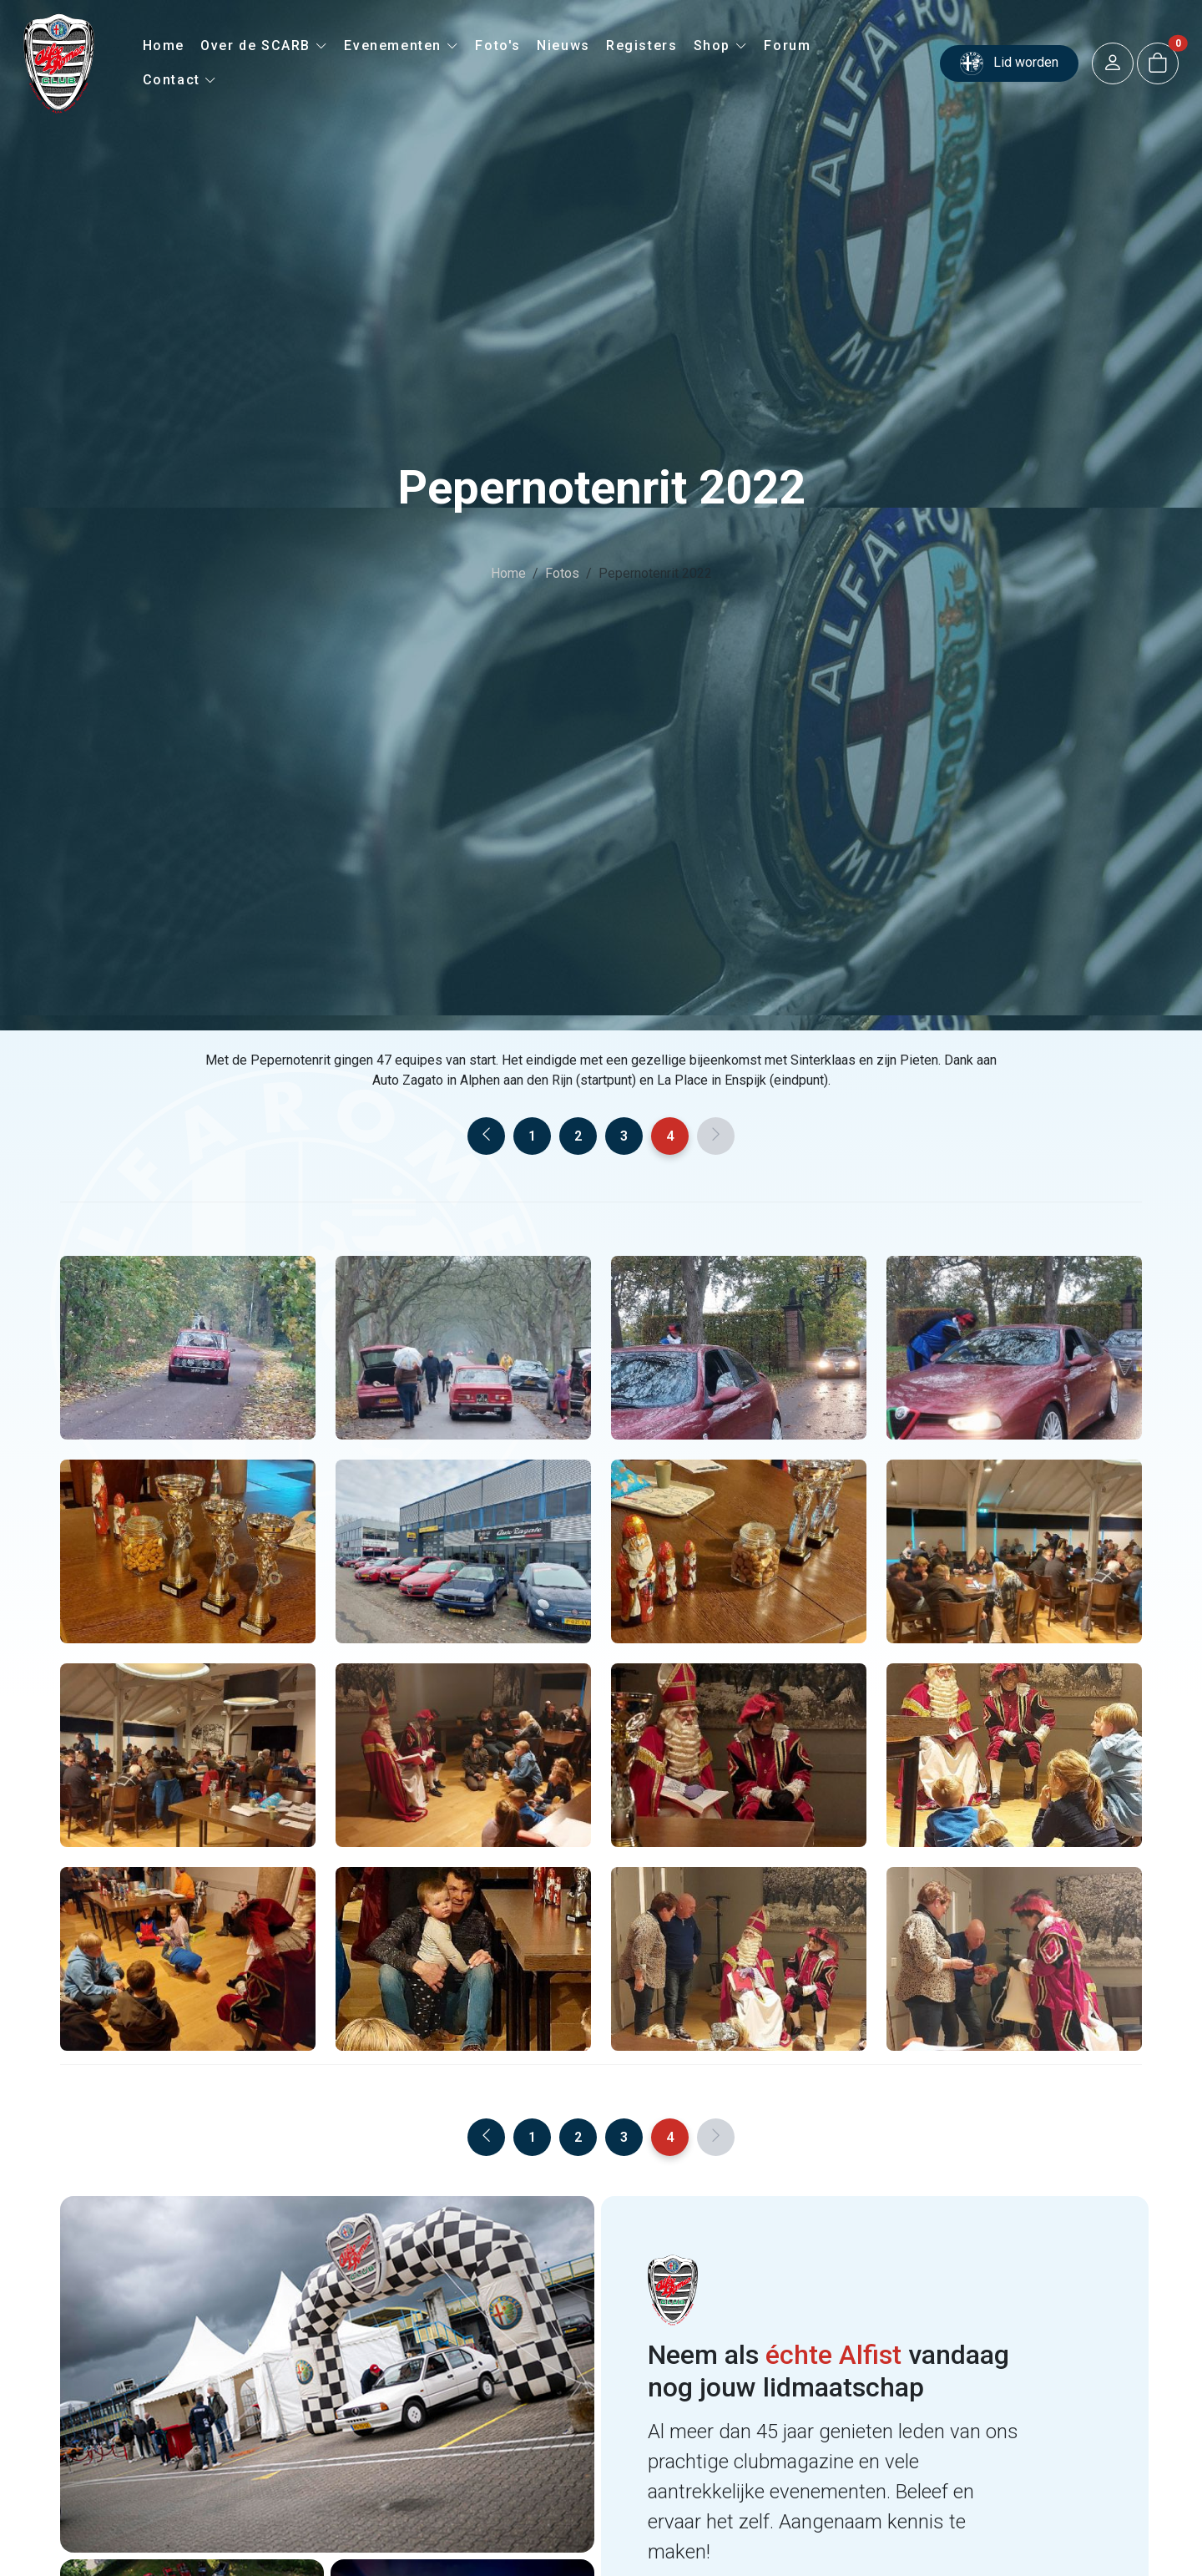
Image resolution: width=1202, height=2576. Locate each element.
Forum (787, 45)
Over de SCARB (264, 45)
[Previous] (486, 1136)
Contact (180, 80)
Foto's (498, 45)
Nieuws (563, 45)
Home (163, 45)
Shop (721, 45)
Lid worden (1009, 63)
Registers (641, 45)
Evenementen (401, 45)
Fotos (562, 573)
